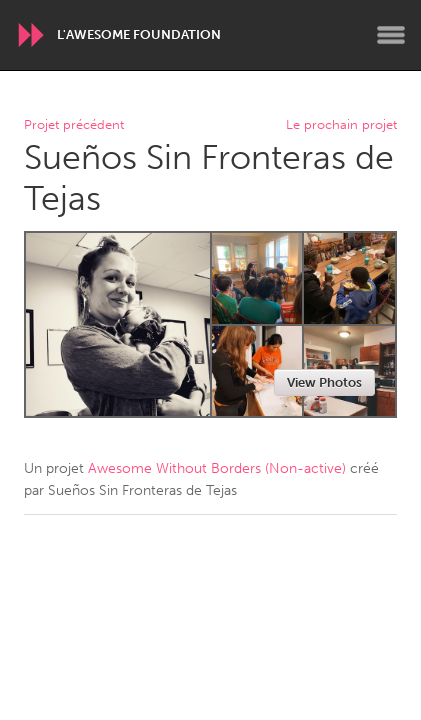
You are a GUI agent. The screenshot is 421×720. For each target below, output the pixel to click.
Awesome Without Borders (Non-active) (217, 468)
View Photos (324, 382)
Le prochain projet (341, 125)
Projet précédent (74, 125)
